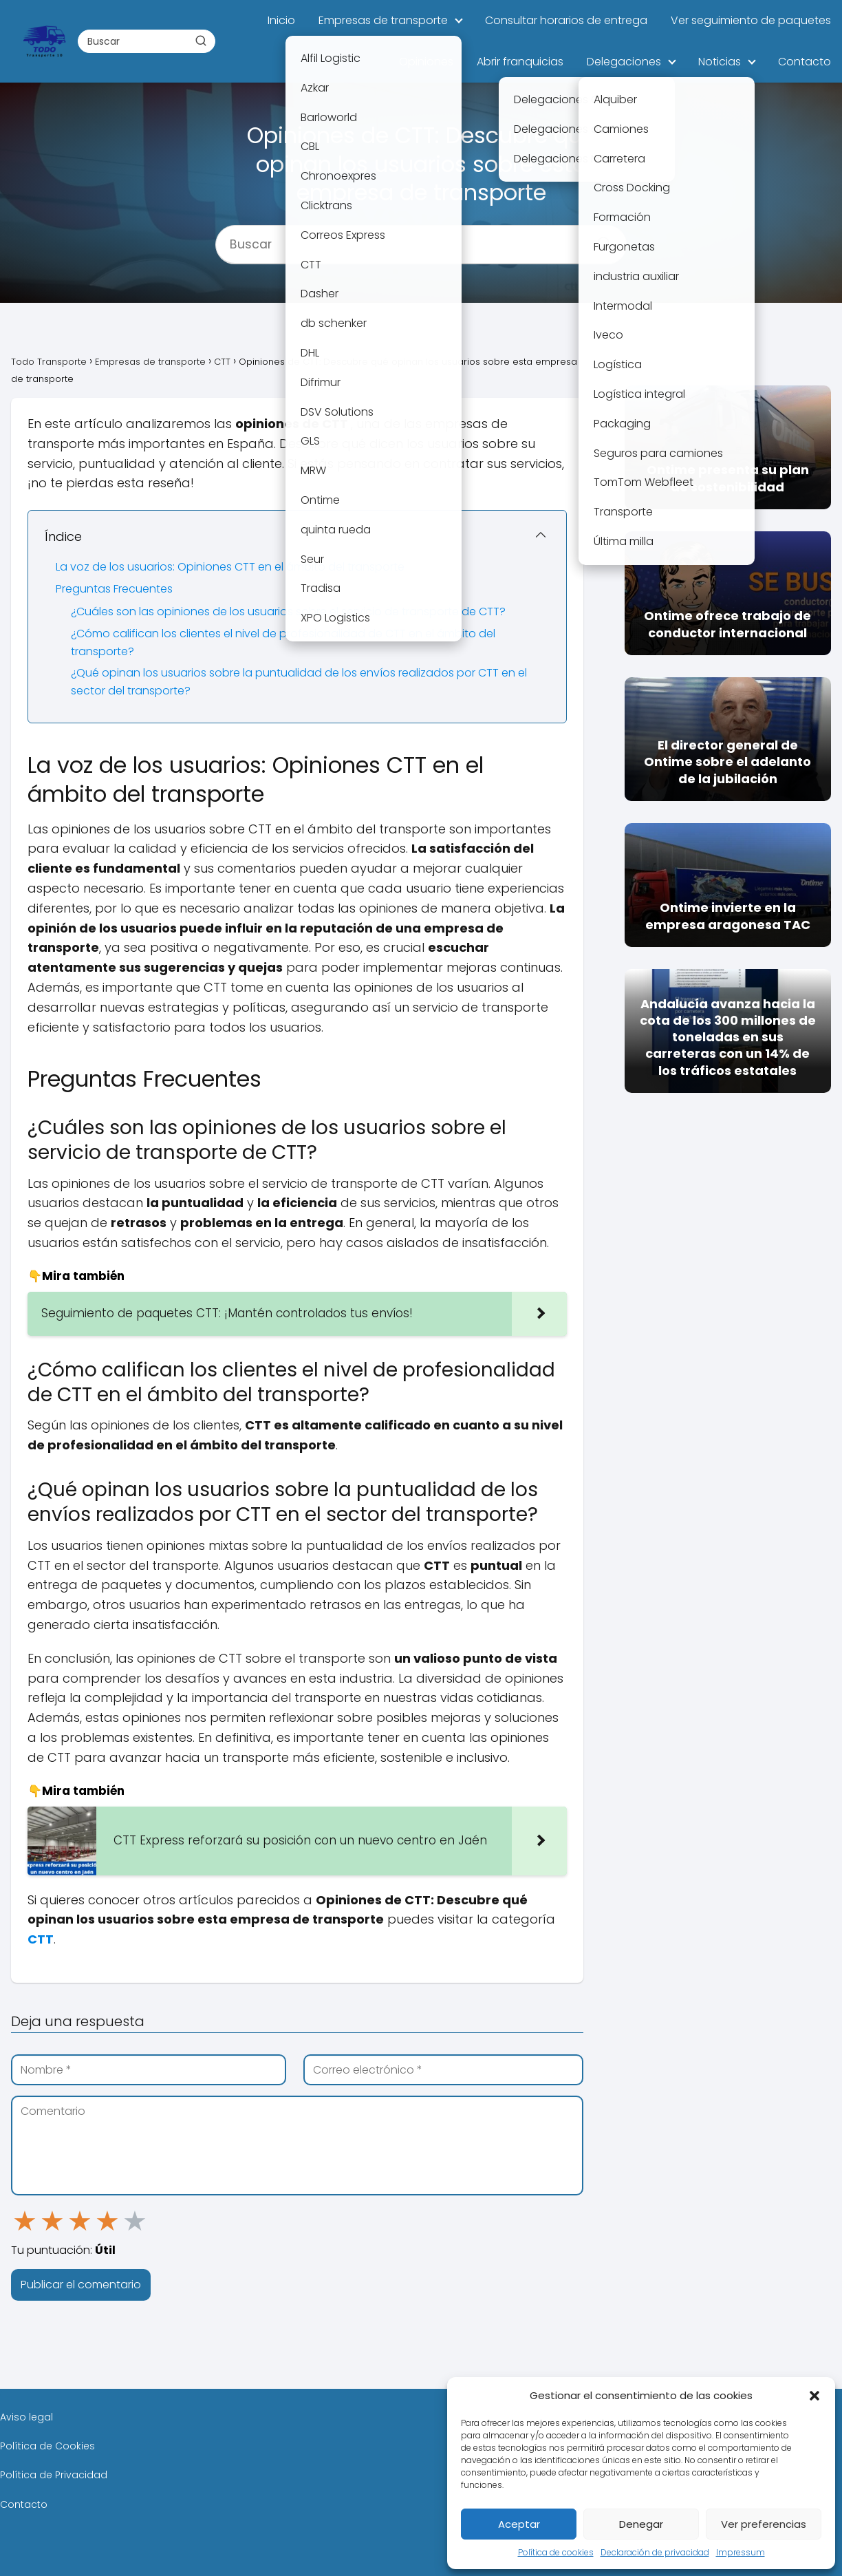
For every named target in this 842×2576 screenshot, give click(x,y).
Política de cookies (556, 2552)
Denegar (641, 2524)
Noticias (719, 62)
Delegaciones (624, 62)
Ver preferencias (763, 2524)
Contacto (804, 62)
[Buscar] (200, 41)
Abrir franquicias (520, 62)
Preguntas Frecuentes (114, 589)
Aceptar (519, 2524)
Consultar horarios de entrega (566, 20)
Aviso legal (26, 2417)
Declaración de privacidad (655, 2552)
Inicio (281, 20)
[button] (814, 2396)
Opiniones (426, 62)
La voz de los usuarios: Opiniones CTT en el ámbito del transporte (230, 567)
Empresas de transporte (383, 20)
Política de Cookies (47, 2446)
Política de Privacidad (53, 2475)
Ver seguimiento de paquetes (751, 20)
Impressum (740, 2552)
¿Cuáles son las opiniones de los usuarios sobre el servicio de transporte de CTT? (288, 611)
